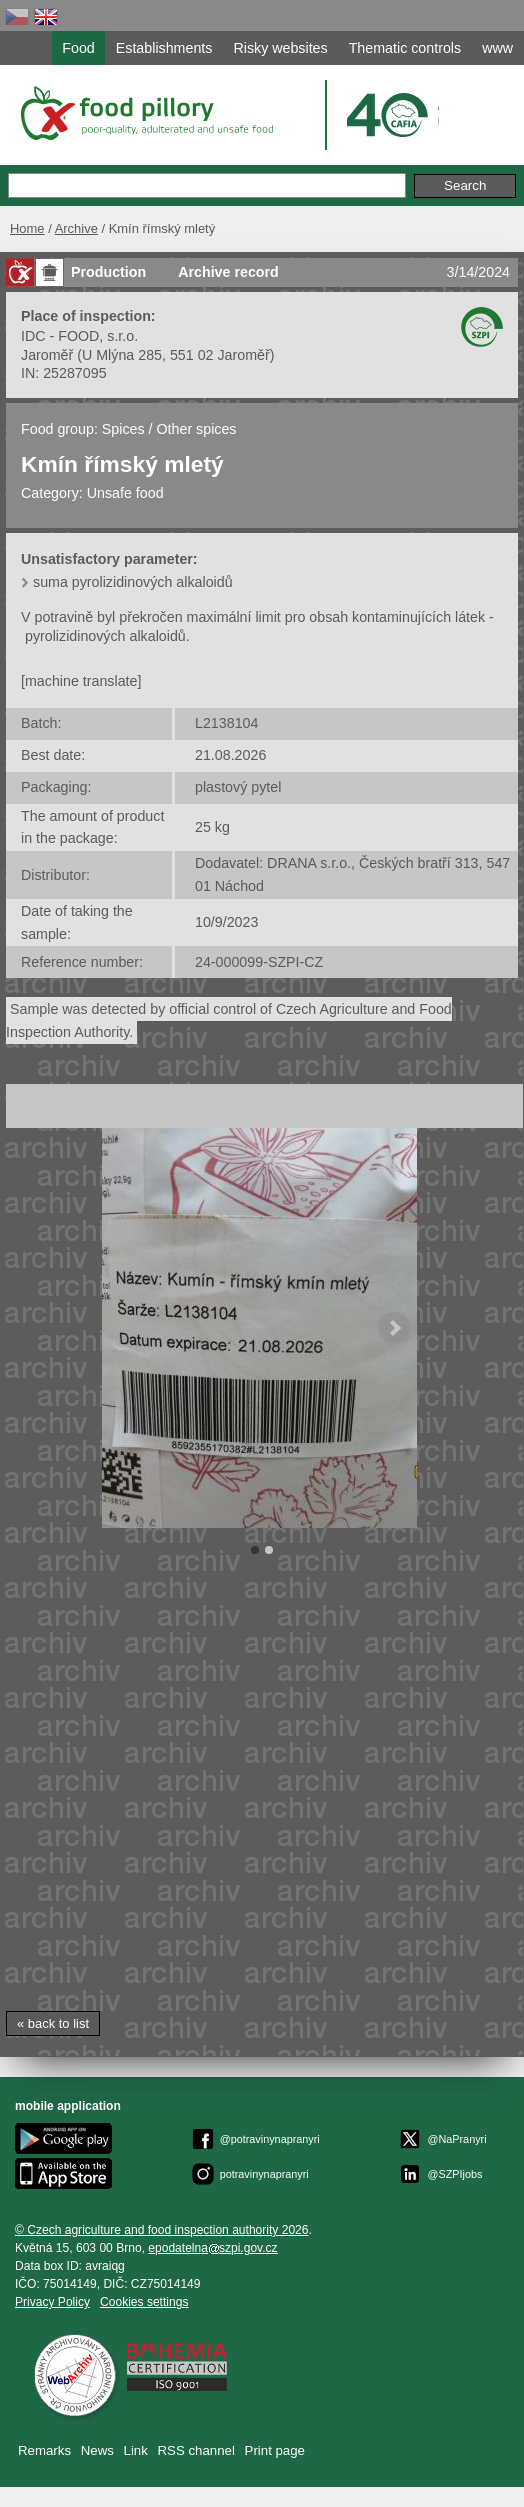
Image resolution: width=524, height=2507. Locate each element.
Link (136, 2450)
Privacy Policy (52, 2302)
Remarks (44, 2450)
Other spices (197, 429)
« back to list (53, 2023)
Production (108, 272)
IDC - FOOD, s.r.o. (79, 336)
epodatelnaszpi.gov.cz (212, 2248)
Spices (123, 429)
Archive (76, 228)
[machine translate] (81, 681)
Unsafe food (125, 493)
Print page (275, 2450)
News (97, 2450)
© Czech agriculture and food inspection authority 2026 (162, 2230)
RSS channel (196, 2450)
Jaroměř (47, 355)
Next (394, 1328)
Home (27, 228)
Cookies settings (144, 2302)
